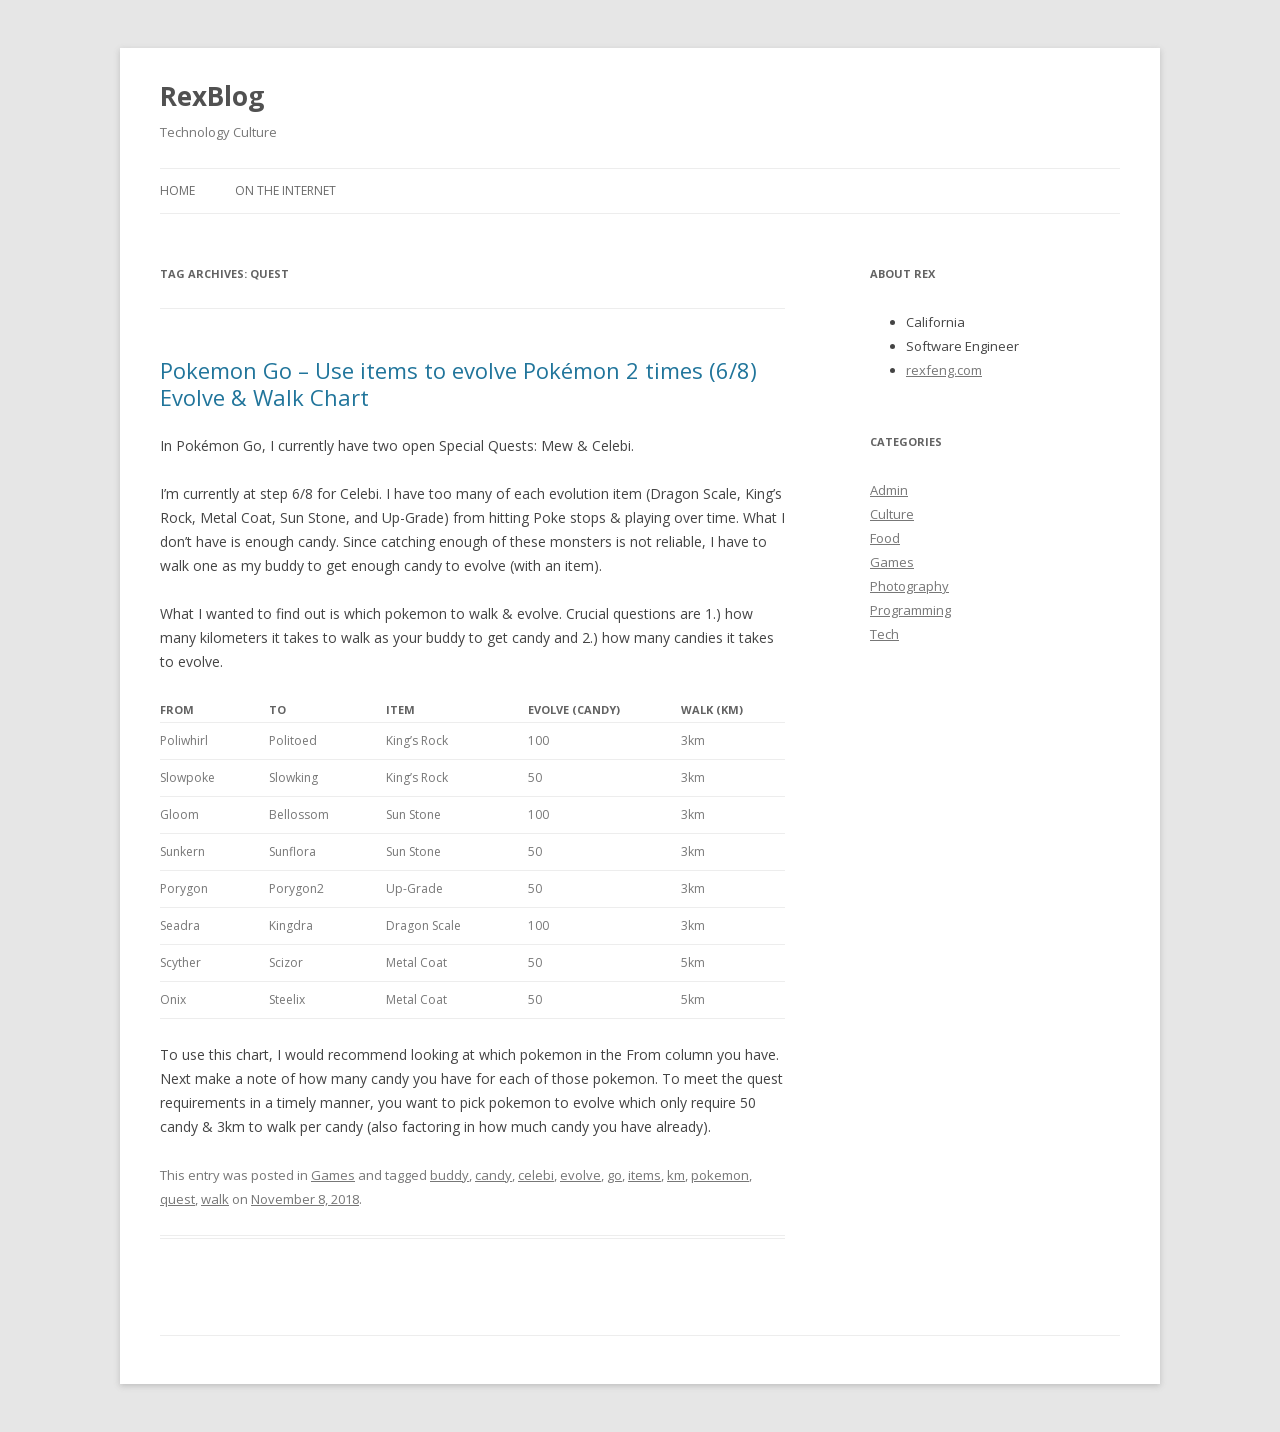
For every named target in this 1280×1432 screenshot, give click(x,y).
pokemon (720, 1175)
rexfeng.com (944, 370)
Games (333, 1175)
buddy (449, 1175)
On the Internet (285, 190)
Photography (909, 586)
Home (177, 190)
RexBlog (212, 96)
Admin (889, 490)
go (614, 1175)
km (676, 1175)
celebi (536, 1175)
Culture (892, 514)
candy (493, 1175)
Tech (884, 634)
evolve (580, 1175)
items (644, 1175)
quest (177, 1199)
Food (885, 538)
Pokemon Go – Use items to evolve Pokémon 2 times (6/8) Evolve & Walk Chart (458, 383)
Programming (910, 610)
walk (215, 1199)
